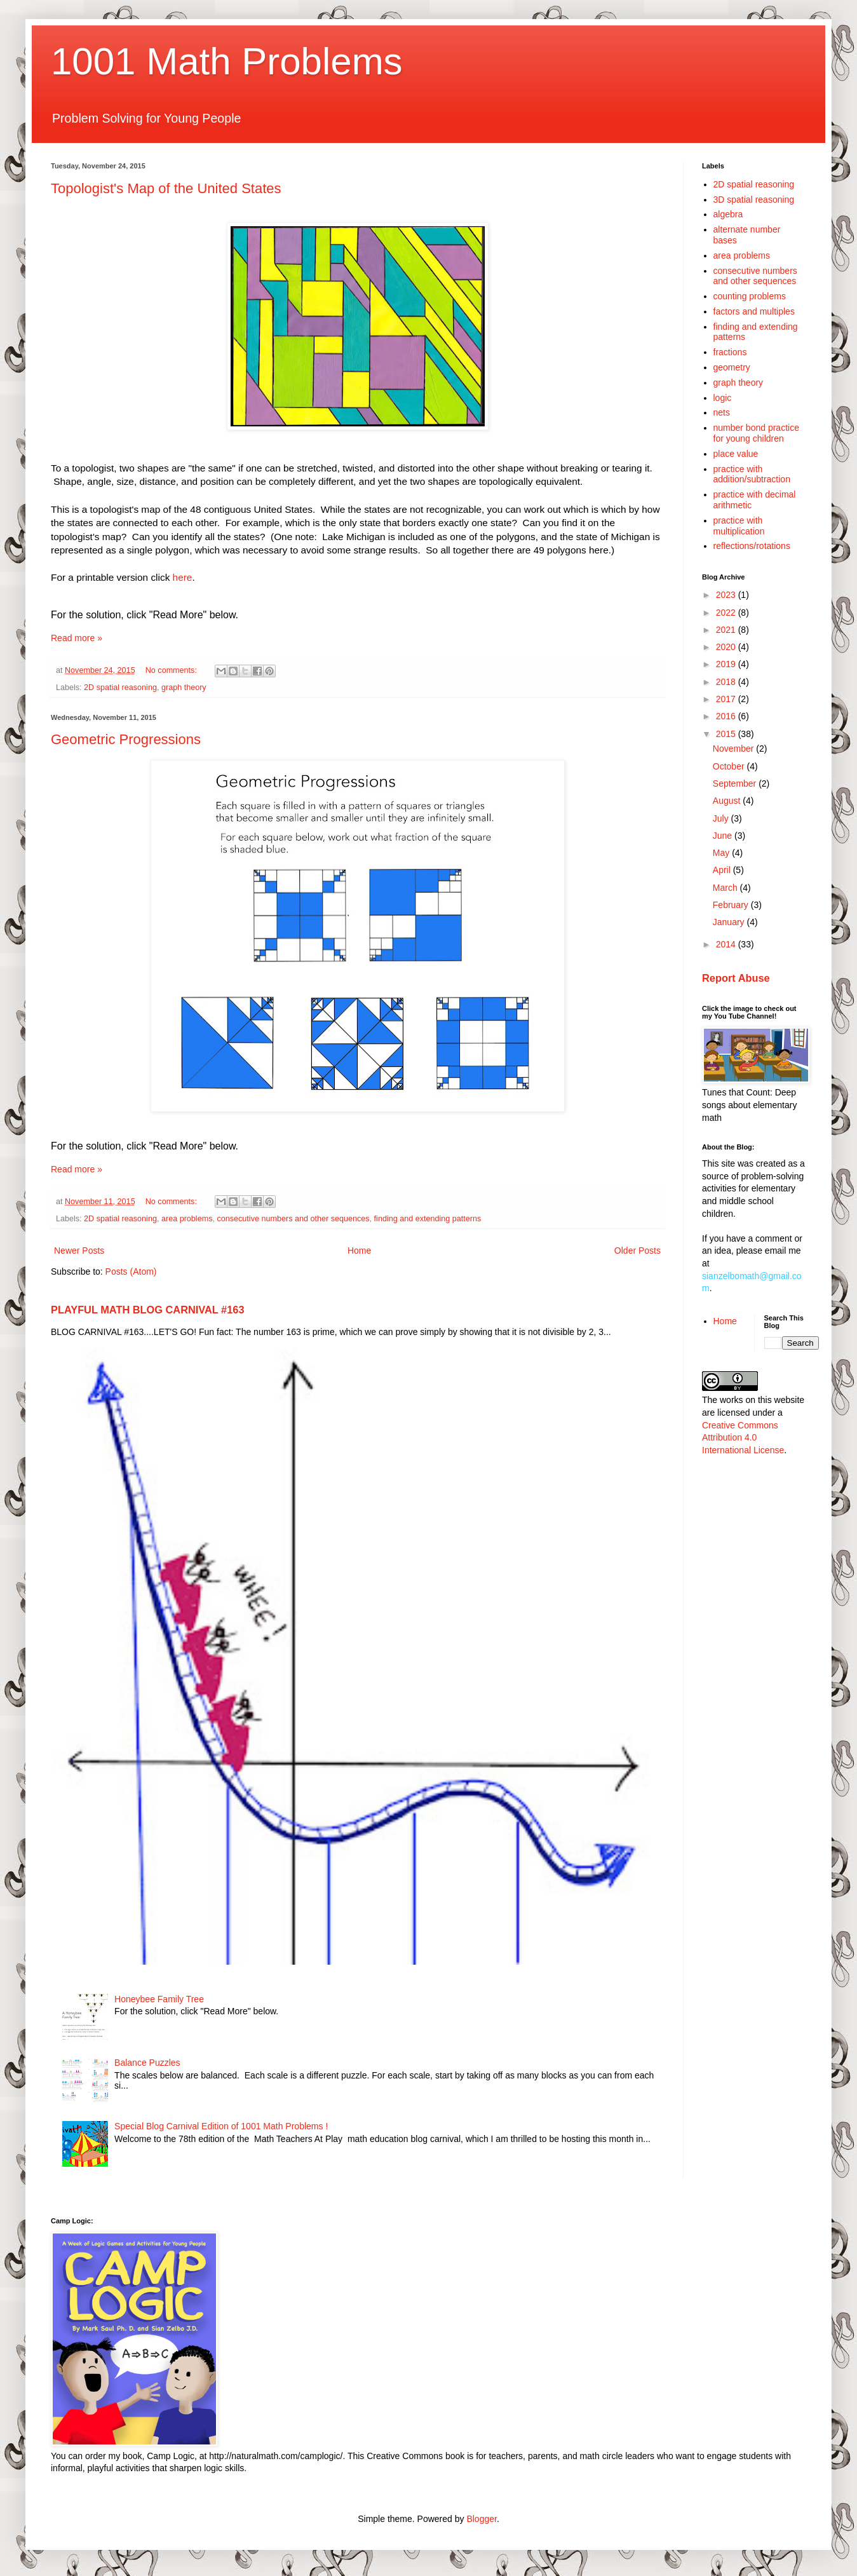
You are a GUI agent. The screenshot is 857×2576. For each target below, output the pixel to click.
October (730, 766)
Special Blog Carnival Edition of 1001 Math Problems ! (221, 2126)
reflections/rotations (751, 546)
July (722, 818)
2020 (727, 647)
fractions (730, 352)
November (734, 748)
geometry (731, 367)
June (723, 835)
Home (359, 1250)
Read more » (76, 638)
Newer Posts (79, 1250)
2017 (727, 699)
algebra (728, 214)
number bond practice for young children (756, 433)
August (728, 801)
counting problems (749, 296)
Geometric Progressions (126, 739)
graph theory (183, 687)
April (723, 870)
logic (722, 398)
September (736, 783)
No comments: (172, 670)
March (726, 888)
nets (721, 412)
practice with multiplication (739, 525)
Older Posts (637, 1250)
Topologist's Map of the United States (166, 188)
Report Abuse (736, 978)
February (732, 905)
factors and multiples (754, 311)
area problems (187, 1218)
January (730, 922)
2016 (727, 716)
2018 (727, 682)
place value (736, 454)
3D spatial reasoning (754, 199)
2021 (727, 630)
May (722, 853)
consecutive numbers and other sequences (293, 1218)
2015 (727, 734)
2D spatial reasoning (120, 687)
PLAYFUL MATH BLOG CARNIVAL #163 (148, 1309)
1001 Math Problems (227, 61)
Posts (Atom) (131, 1271)
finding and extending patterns (428, 1218)
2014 (727, 944)
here (182, 577)
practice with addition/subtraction (751, 474)
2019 (727, 664)
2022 (727, 612)
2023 (727, 595)
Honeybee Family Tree (159, 1999)
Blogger (481, 2519)
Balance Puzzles (147, 2062)
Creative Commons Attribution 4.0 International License (743, 1437)
